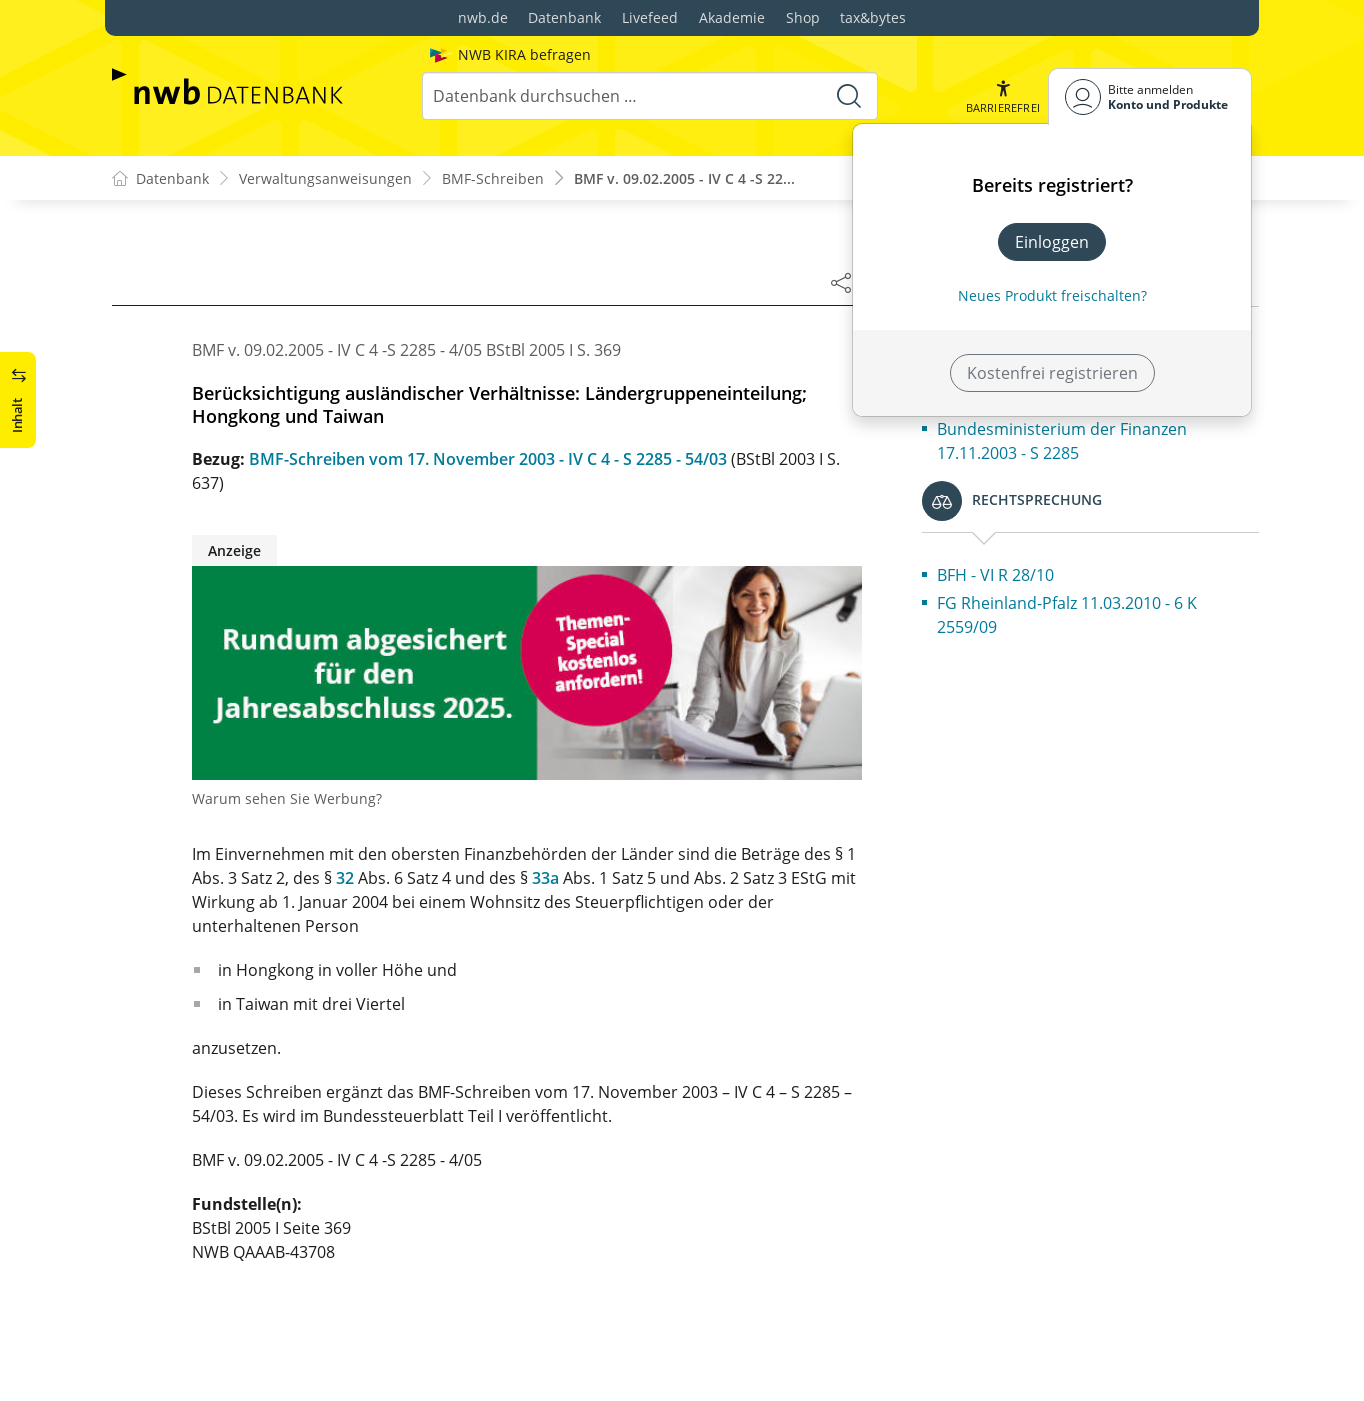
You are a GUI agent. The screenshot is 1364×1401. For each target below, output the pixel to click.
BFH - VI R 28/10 (995, 575)
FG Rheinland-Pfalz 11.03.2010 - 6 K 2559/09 (1067, 615)
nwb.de (483, 17)
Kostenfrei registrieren (1052, 373)
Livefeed (650, 17)
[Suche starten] (849, 96)
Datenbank (564, 17)
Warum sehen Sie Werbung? (287, 798)
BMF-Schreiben (493, 178)
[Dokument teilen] (841, 282)
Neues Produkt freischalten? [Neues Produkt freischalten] (1052, 295)
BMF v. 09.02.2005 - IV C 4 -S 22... (684, 178)
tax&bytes (873, 17)
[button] (1003, 96)
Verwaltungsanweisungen (325, 178)
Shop (803, 17)
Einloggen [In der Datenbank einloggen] (1052, 242)
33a (545, 878)
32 (345, 878)
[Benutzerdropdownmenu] (1150, 96)
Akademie (732, 17)
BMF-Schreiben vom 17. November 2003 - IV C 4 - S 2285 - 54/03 (488, 459)
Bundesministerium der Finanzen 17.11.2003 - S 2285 (1062, 441)
